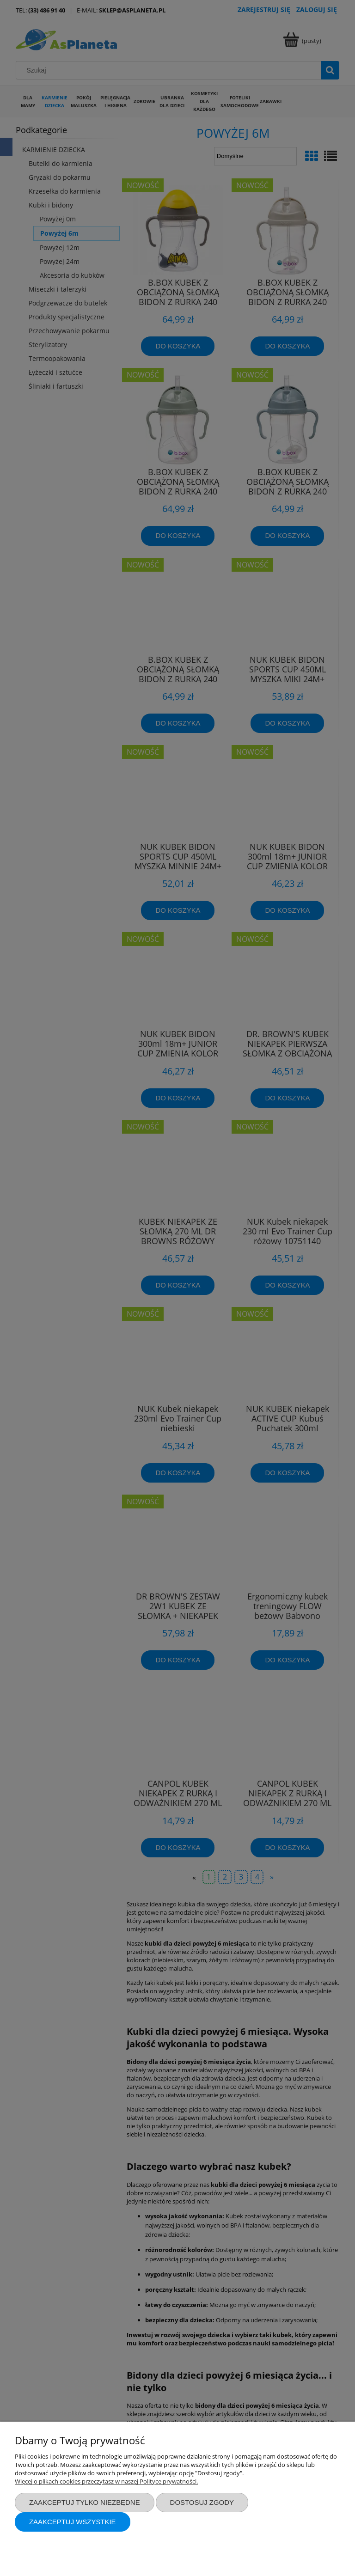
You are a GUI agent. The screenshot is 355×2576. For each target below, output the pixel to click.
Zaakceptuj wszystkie (72, 2522)
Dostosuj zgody (202, 2502)
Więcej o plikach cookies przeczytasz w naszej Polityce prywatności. (106, 2481)
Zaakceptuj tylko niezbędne (84, 2502)
